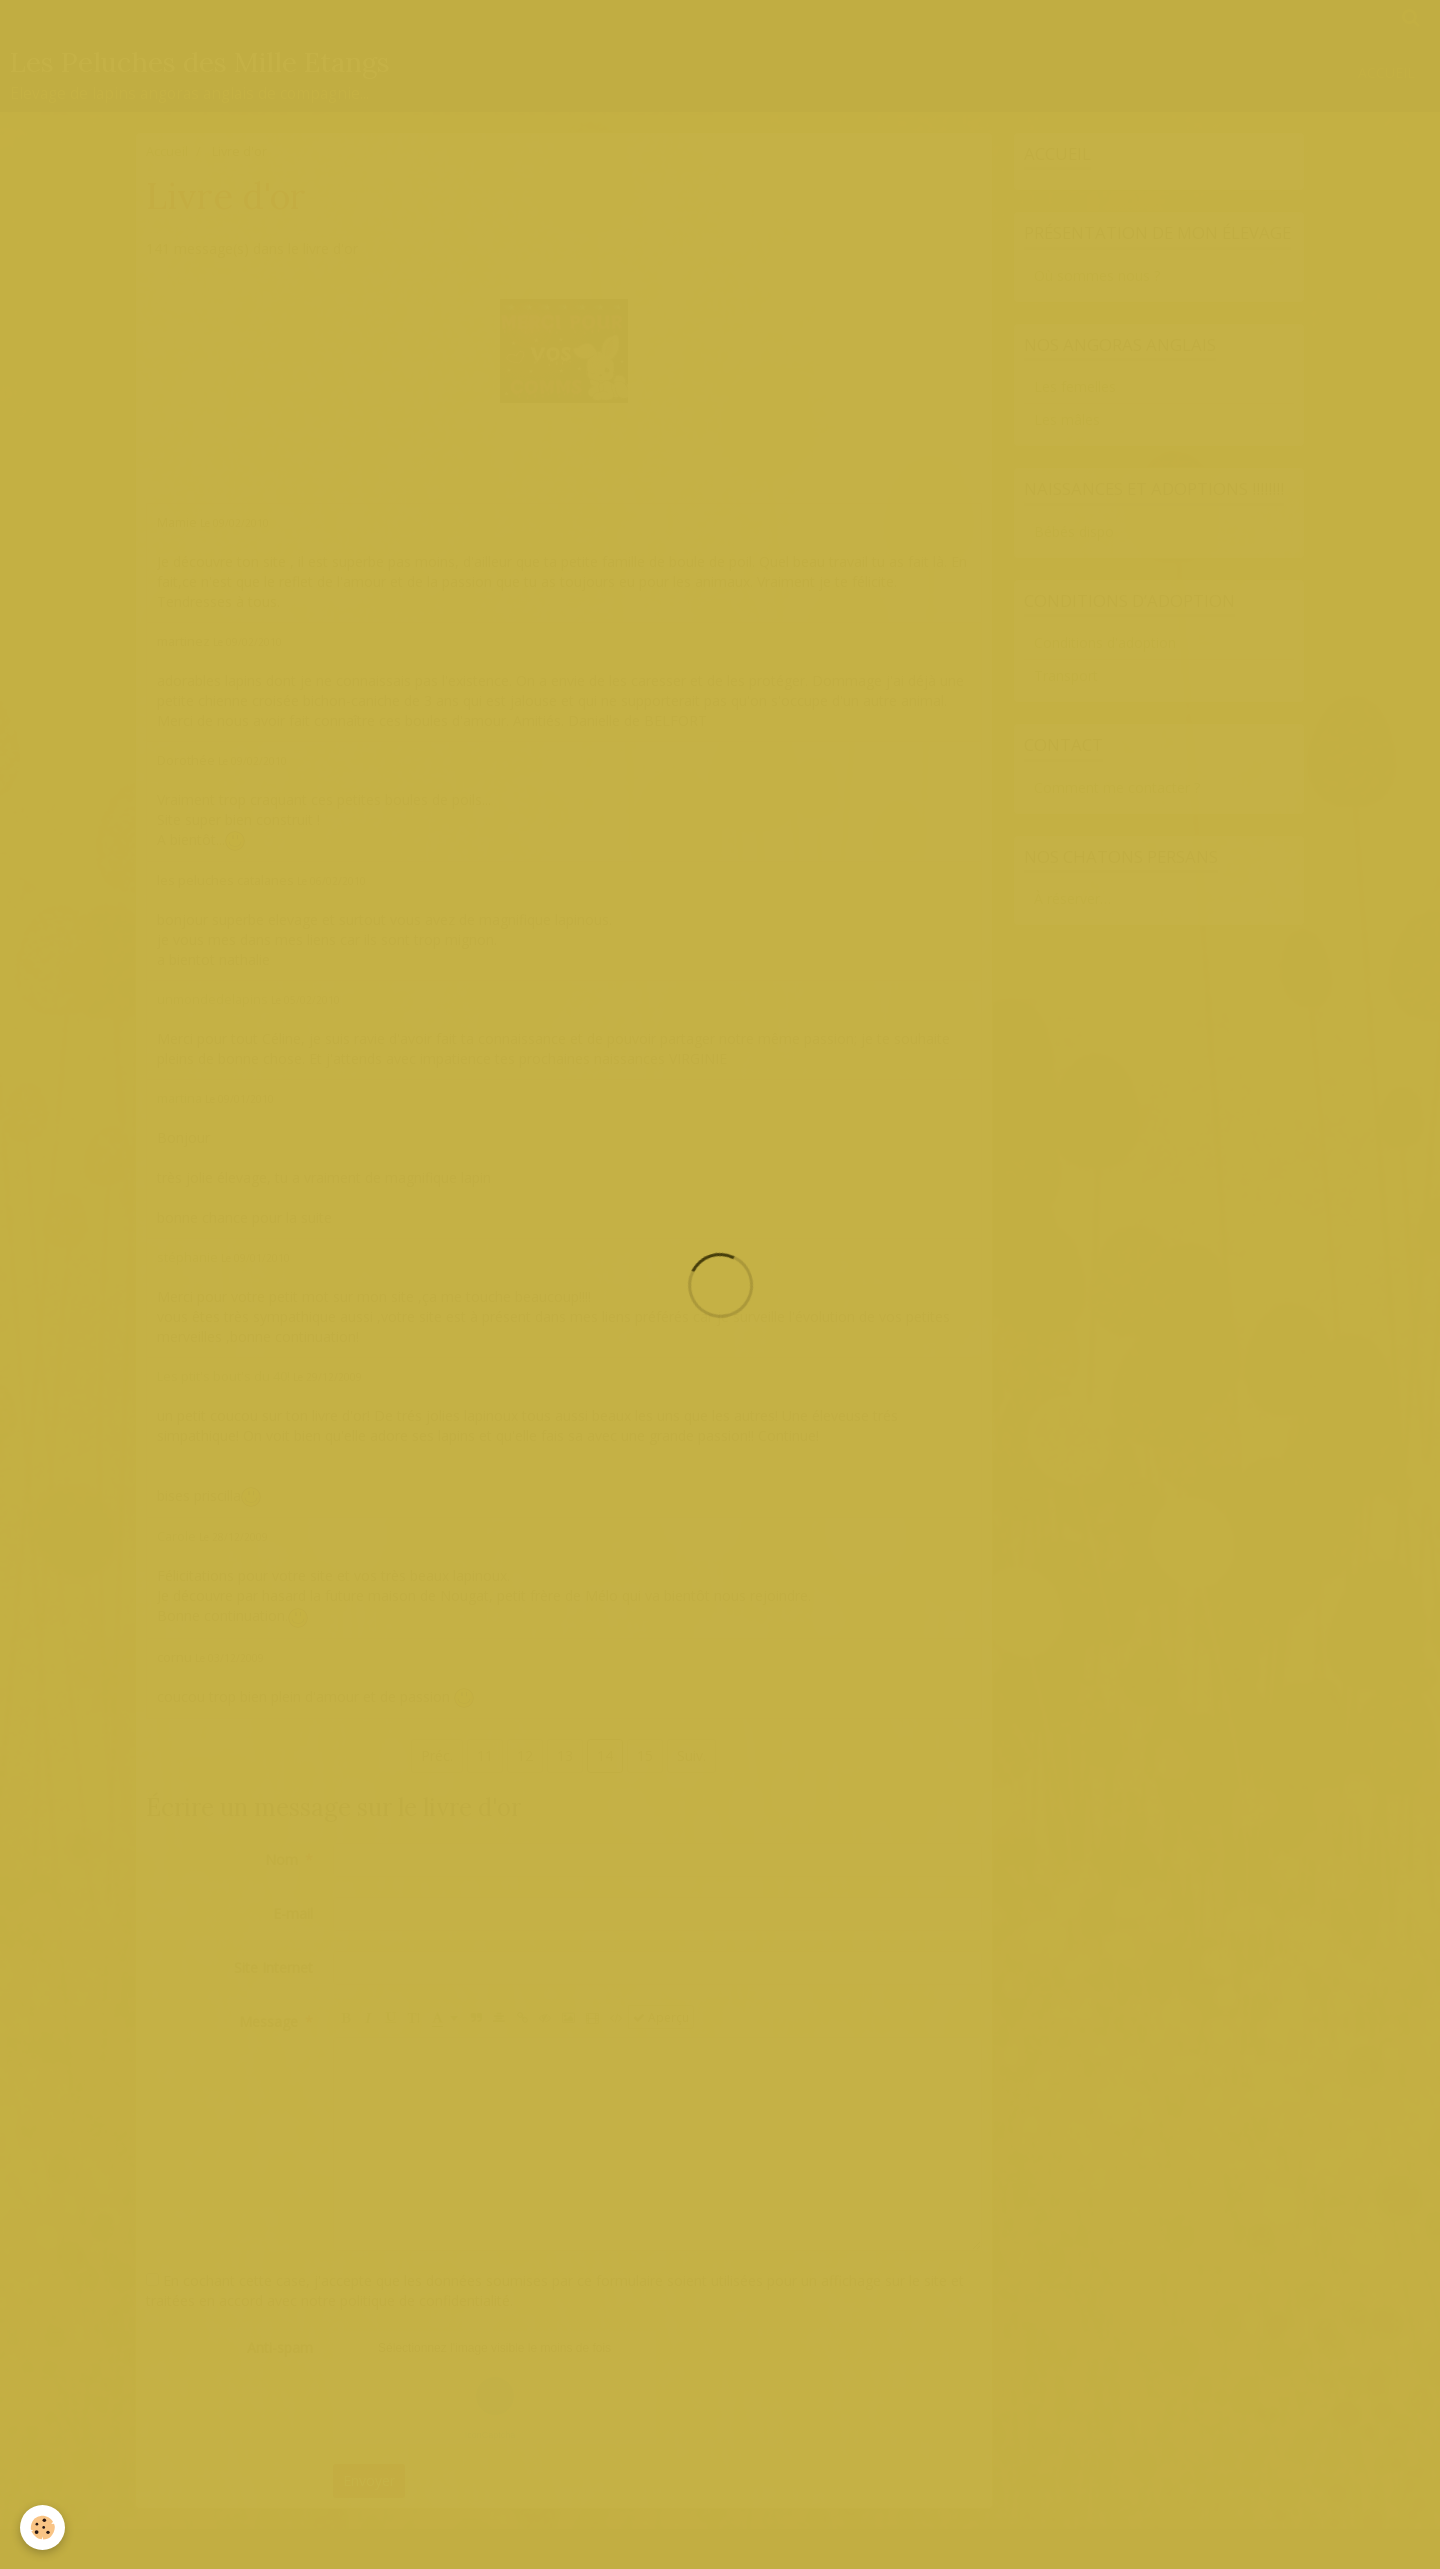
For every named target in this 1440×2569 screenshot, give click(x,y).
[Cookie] (42, 2527)
